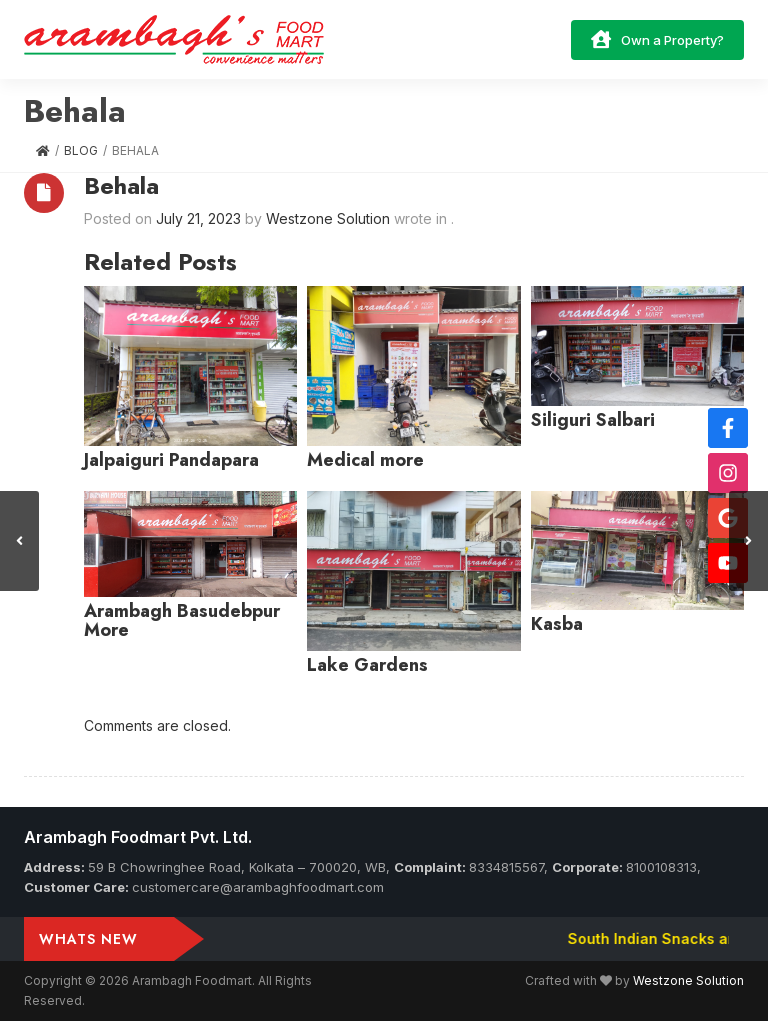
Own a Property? (657, 39)
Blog (81, 150)
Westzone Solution (688, 980)
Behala (121, 185)
